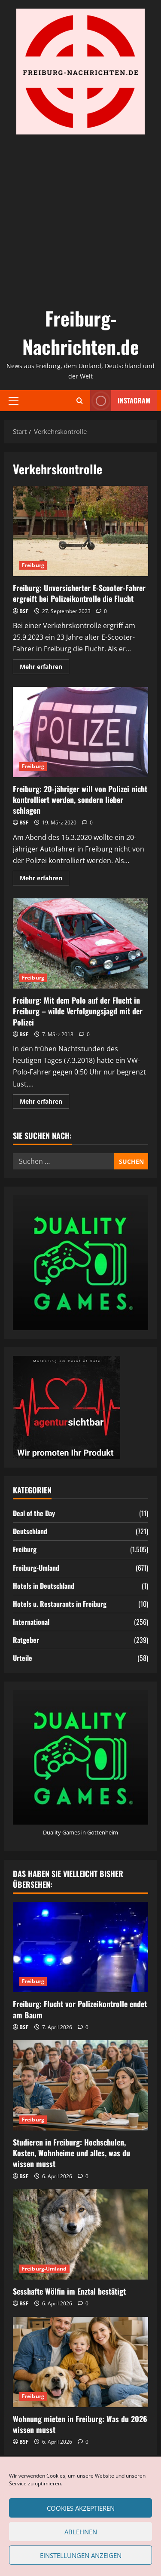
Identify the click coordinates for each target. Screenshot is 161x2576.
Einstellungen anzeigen (81, 2555)
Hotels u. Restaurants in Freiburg (59, 1604)
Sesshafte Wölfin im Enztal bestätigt (69, 2291)
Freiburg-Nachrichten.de (80, 332)
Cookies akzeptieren (81, 2508)
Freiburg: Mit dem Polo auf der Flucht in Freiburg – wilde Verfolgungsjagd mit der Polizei (80, 943)
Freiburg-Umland (36, 1568)
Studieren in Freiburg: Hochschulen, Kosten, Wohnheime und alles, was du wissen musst (71, 2152)
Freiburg (33, 565)
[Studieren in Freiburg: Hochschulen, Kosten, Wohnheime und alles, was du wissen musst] (80, 2085)
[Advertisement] (80, 219)
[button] (13, 400)
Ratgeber (26, 1640)
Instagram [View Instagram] (120, 400)
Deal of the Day (34, 1513)
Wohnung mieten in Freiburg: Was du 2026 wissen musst (80, 2424)
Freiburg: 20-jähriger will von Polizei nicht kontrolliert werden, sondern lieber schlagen (80, 732)
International (31, 1622)
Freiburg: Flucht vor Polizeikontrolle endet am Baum (80, 2009)
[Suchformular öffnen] (79, 400)
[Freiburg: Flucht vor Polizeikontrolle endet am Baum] (80, 1947)
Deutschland (30, 1531)
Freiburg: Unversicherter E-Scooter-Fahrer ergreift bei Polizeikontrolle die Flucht (80, 531)
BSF (24, 611)
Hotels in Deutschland (43, 1586)
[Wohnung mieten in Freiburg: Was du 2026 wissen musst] (80, 2362)
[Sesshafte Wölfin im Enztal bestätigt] (80, 2234)
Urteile (22, 1658)
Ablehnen (80, 2531)
